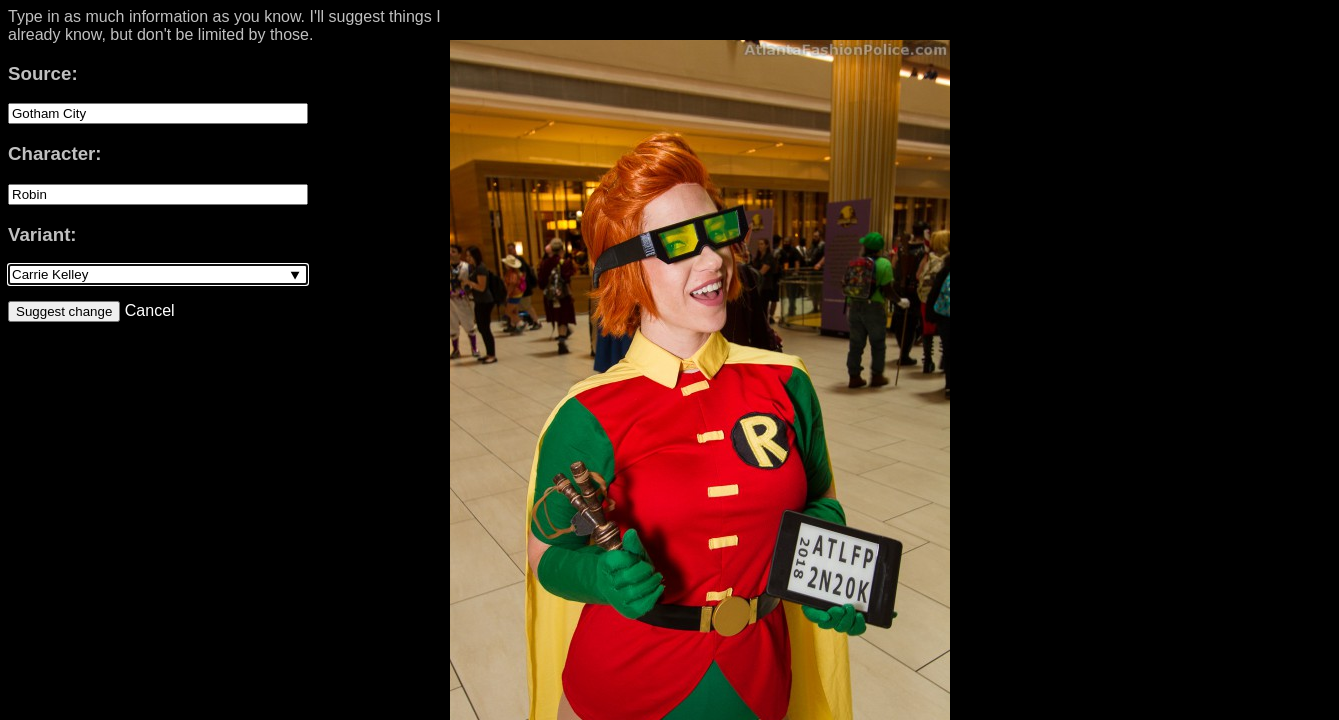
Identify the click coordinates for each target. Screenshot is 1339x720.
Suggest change (64, 311)
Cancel (147, 310)
